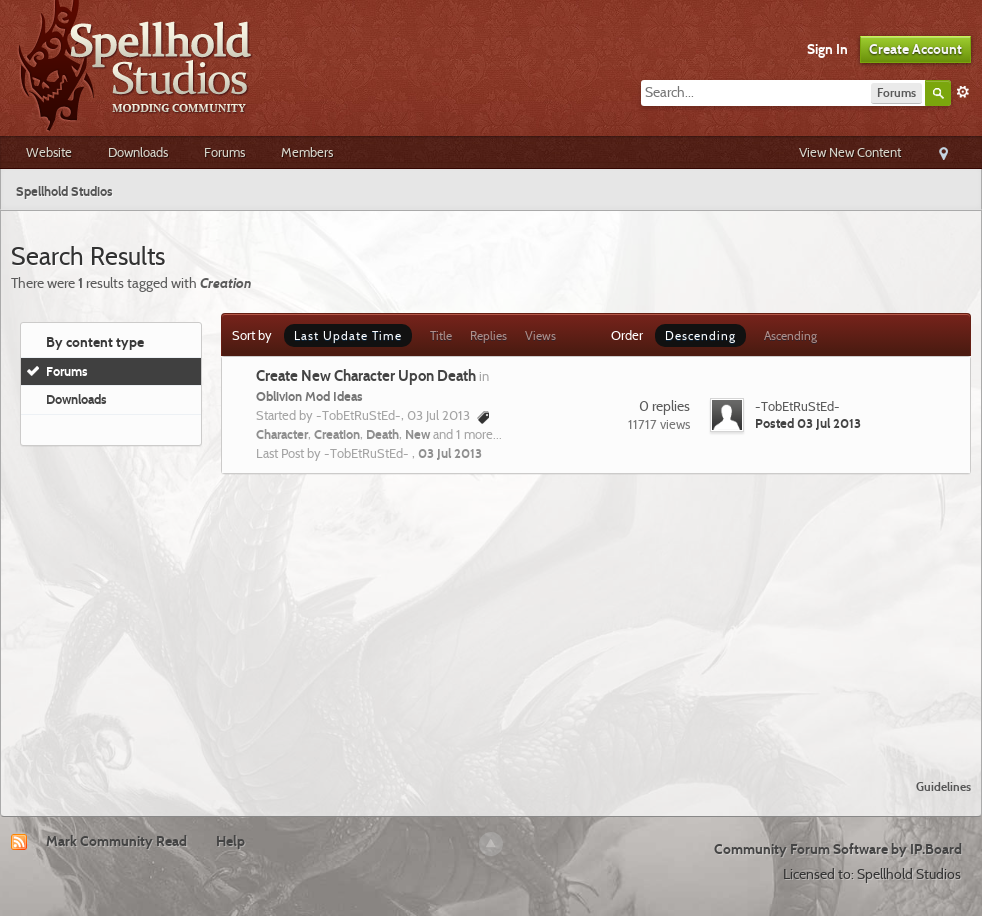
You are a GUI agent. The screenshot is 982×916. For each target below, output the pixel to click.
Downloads (138, 152)
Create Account (915, 49)
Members (307, 152)
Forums (224, 152)
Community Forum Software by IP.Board (838, 849)
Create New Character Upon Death (366, 376)
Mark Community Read (116, 841)
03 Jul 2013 (450, 453)
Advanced (963, 92)
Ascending (790, 335)
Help (230, 841)
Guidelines (943, 786)
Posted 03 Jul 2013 (808, 423)
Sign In (827, 49)
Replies (488, 335)
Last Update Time (348, 335)
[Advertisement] (491, 614)
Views (540, 335)
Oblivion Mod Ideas (309, 396)
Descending (700, 335)
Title (441, 335)
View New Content (850, 152)
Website (49, 152)
